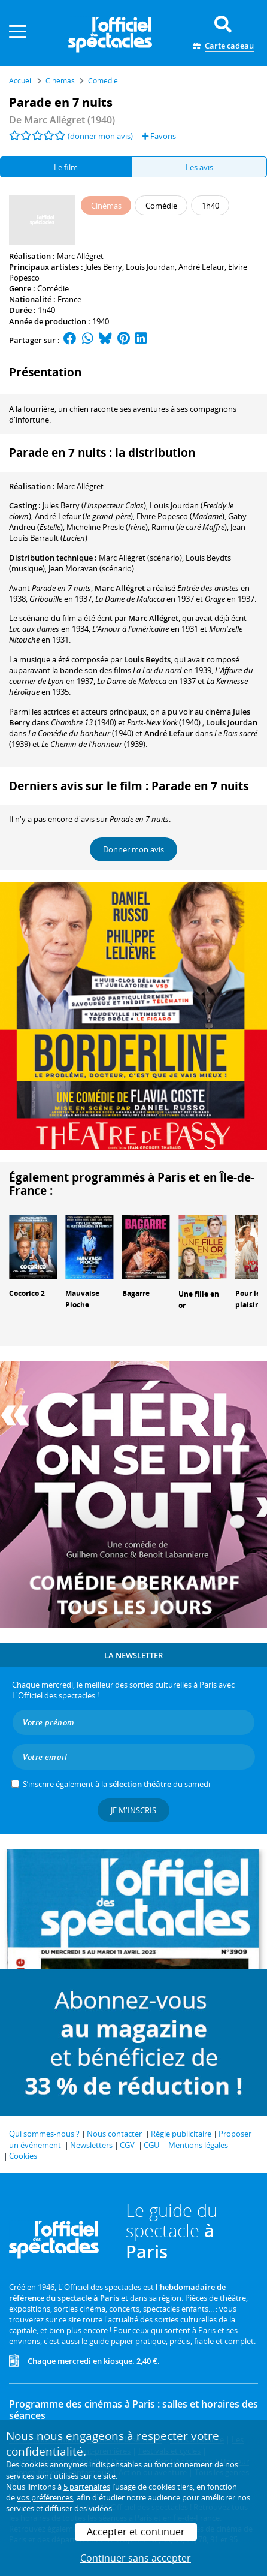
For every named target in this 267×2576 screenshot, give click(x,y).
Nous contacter (114, 2133)
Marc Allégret (80, 256)
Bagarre (136, 1293)
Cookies (23, 2155)
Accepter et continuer (136, 2531)
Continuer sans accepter (135, 2558)
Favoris (159, 136)
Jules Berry (103, 266)
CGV (127, 2145)
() (94, 505)
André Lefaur (201, 266)
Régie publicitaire (181, 2133)
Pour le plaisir (247, 1299)
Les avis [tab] (199, 167)
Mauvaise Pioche (82, 1299)
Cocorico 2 (27, 1293)
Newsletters (91, 2145)
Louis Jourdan (150, 266)
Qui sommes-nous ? (44, 2133)
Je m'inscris (133, 1810)
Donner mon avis (133, 849)
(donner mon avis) (100, 136)
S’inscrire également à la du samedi (116, 1784)
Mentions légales (198, 2145)
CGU (151, 2145)
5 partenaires (86, 2486)
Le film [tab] (66, 167)
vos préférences (45, 2497)
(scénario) (140, 557)
